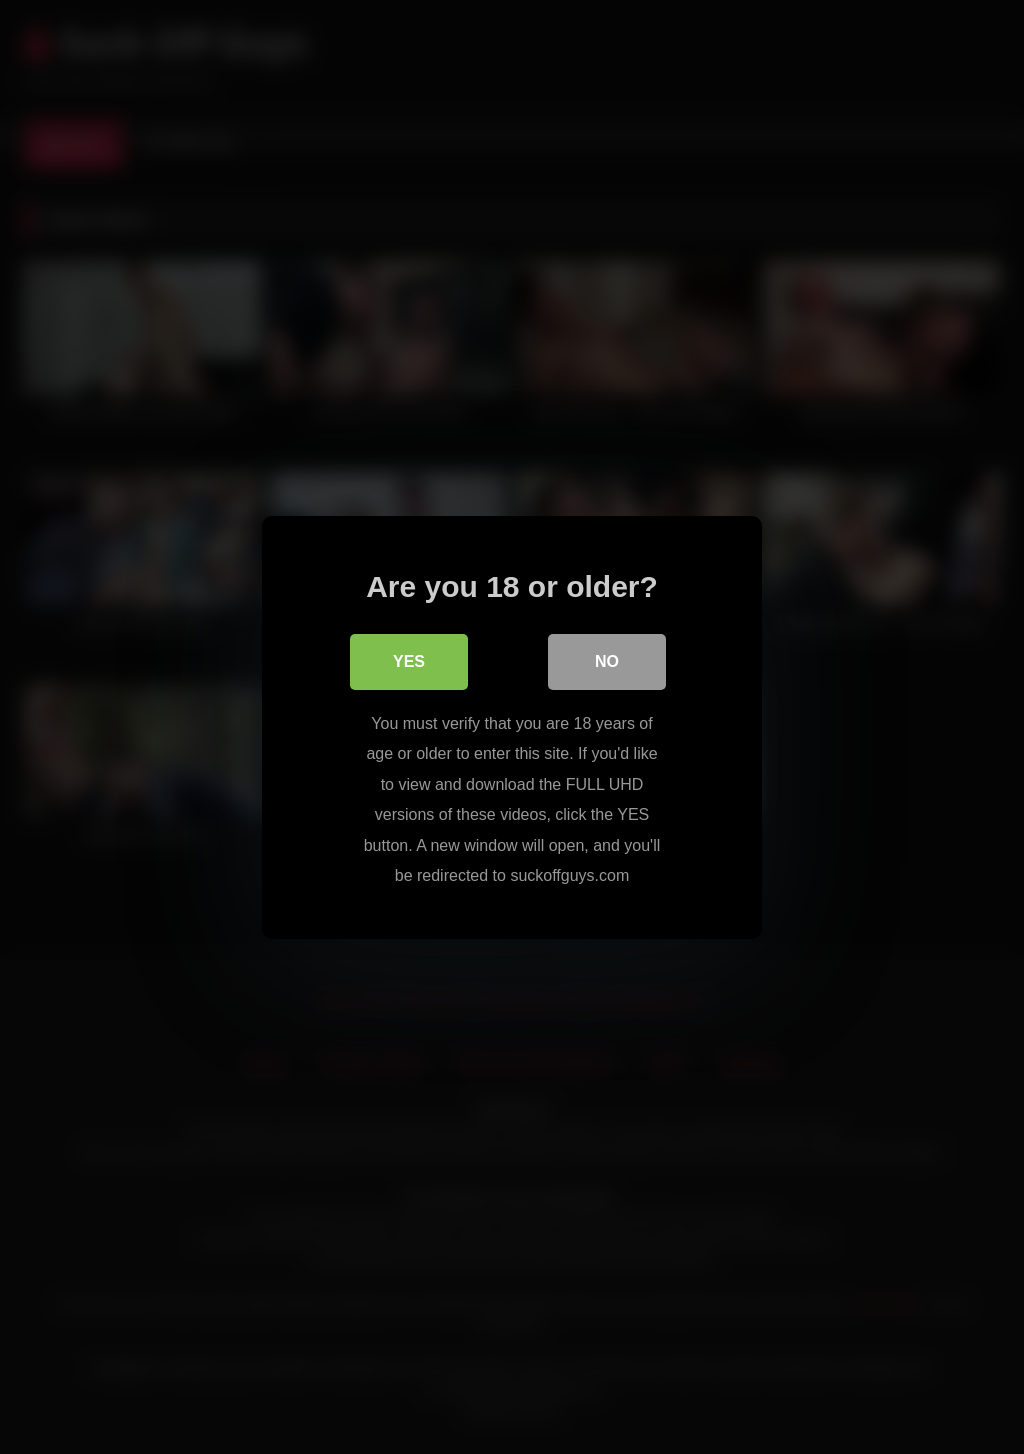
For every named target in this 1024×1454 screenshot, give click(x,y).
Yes (409, 661)
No (607, 661)
